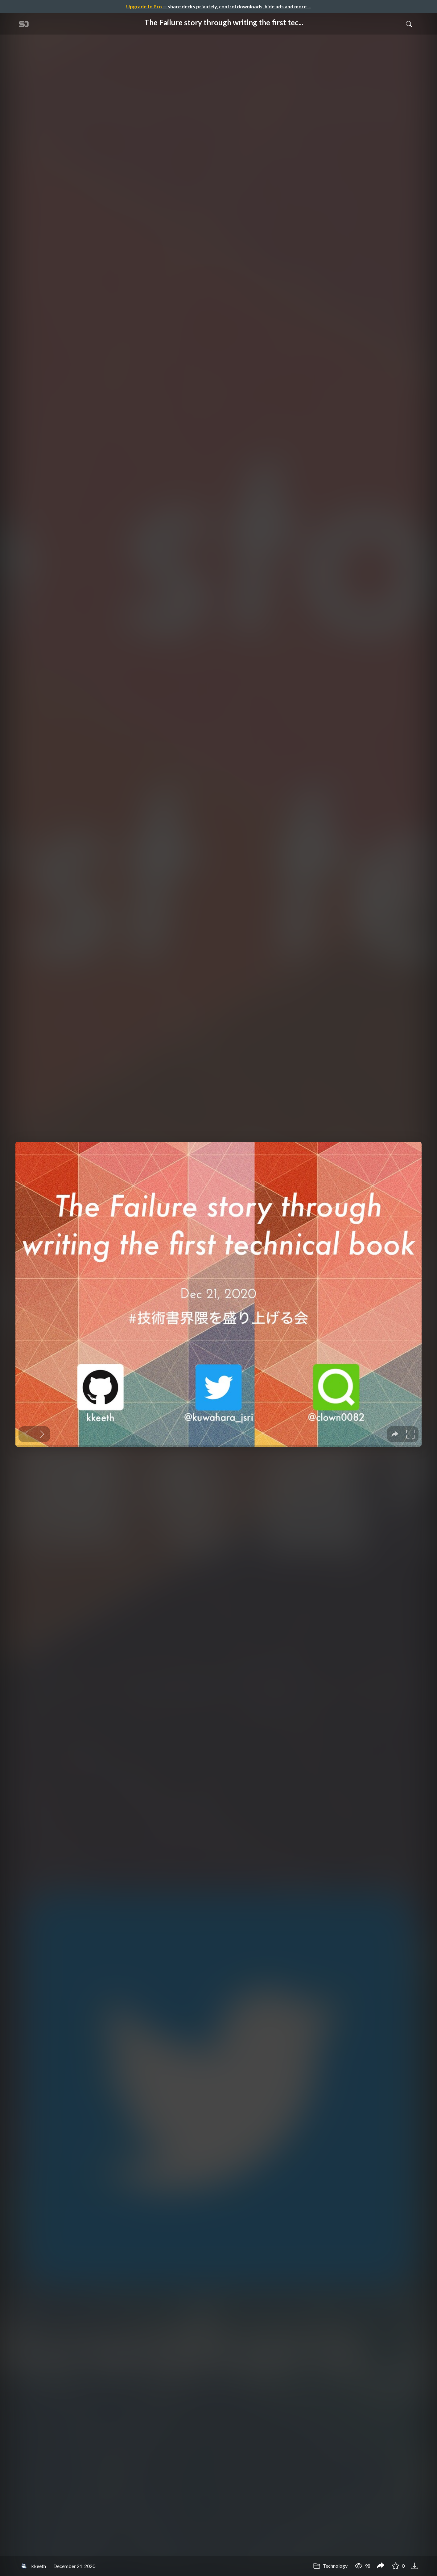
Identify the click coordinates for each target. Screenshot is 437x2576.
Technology (330, 2566)
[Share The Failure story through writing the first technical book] (380, 2566)
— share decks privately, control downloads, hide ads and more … (218, 6)
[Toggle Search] (409, 23)
